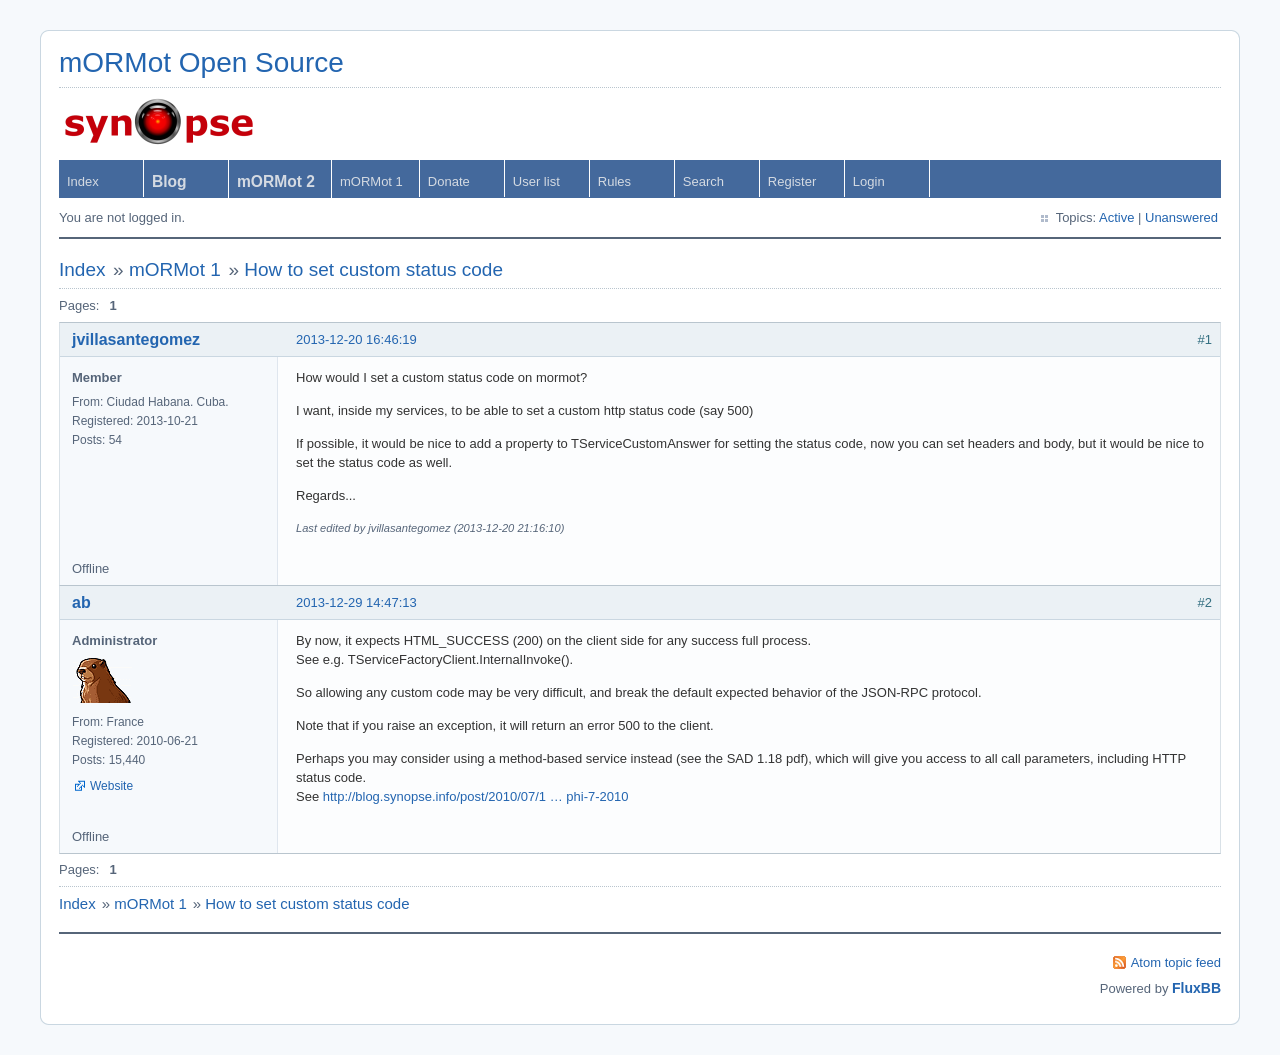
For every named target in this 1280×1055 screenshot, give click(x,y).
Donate (449, 181)
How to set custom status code (373, 269)
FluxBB (1196, 988)
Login (869, 181)
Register (792, 181)
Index (83, 181)
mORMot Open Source (201, 62)
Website (111, 786)
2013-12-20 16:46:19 (356, 339)
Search (703, 181)
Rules (614, 181)
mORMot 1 (371, 181)
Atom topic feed (1176, 962)
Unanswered (1181, 217)
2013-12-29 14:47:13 (356, 602)
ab (81, 602)
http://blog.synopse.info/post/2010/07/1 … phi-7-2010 (476, 796)
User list (536, 181)
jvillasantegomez (136, 339)
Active (1116, 217)
